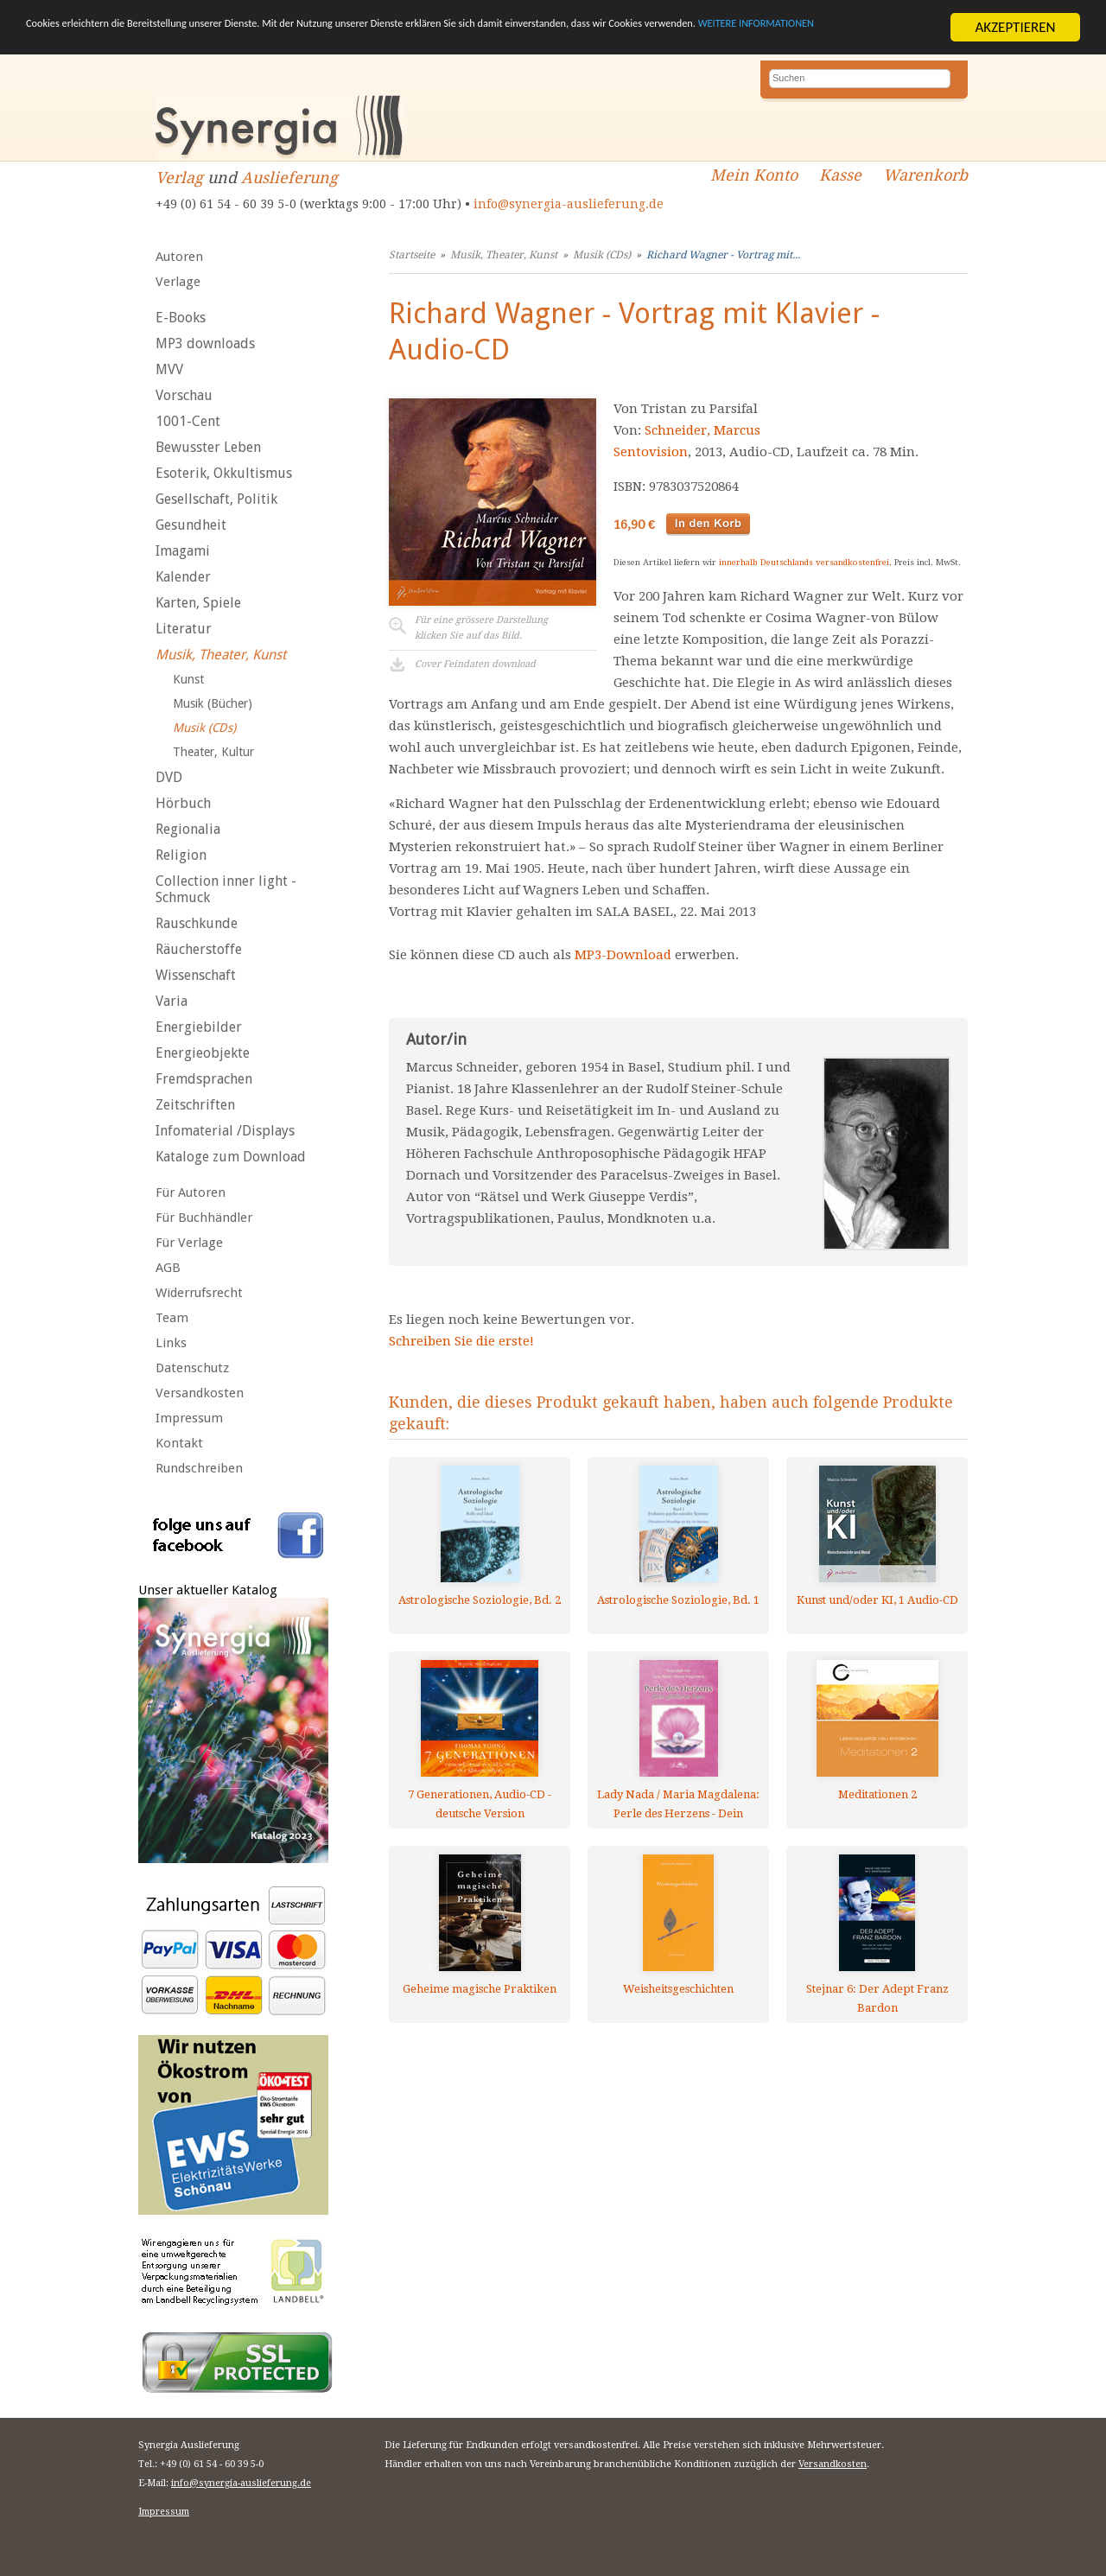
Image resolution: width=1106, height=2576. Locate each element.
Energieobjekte (203, 1053)
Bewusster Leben (208, 447)
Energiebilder (199, 1027)
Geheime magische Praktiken (479, 1988)
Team (172, 1318)
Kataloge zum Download (231, 1156)
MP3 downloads (205, 343)
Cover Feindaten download (475, 664)
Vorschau (184, 395)
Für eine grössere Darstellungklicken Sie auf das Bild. (481, 627)
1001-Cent (188, 421)
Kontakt (179, 1443)
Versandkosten (200, 1393)
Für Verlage (189, 1242)
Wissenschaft (196, 975)
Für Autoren (191, 1192)
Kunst (188, 679)
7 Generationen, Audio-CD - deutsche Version (479, 1804)
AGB (168, 1267)
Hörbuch (183, 803)
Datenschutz (192, 1368)
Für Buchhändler (204, 1217)
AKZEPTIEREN (1015, 27)
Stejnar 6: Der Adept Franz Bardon (877, 1998)
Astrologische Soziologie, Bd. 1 (678, 1599)
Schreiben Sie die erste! (461, 1341)
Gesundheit (191, 525)
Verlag (179, 178)
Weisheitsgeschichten (678, 1988)
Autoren (179, 256)
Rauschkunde (197, 923)
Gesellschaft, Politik (216, 499)
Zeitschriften (195, 1105)
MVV (169, 369)
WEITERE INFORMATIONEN (180, 42)
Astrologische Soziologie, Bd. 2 (479, 1599)
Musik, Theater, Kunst (221, 654)
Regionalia (188, 829)
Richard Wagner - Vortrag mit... (723, 255)
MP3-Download (623, 955)
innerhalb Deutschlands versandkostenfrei (804, 562)
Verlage (178, 281)
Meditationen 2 (877, 1794)
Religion (181, 855)
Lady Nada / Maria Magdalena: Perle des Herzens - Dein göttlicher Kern (678, 1804)
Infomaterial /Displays (225, 1131)
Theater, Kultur (213, 752)
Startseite (412, 255)
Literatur (184, 628)
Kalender (183, 577)
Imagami (183, 551)
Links (171, 1343)
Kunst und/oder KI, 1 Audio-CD (877, 1599)
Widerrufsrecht (199, 1293)
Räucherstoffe (199, 949)
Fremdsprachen (204, 1079)
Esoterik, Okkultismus (224, 473)
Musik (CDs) (204, 728)
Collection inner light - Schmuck (226, 889)
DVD (169, 777)
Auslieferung (289, 178)
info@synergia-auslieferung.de (569, 204)
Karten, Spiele (198, 603)
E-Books (181, 317)
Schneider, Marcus (702, 430)
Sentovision (650, 452)
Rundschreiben (199, 1468)
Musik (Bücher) (212, 703)
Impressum (189, 1418)
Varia (172, 1001)
